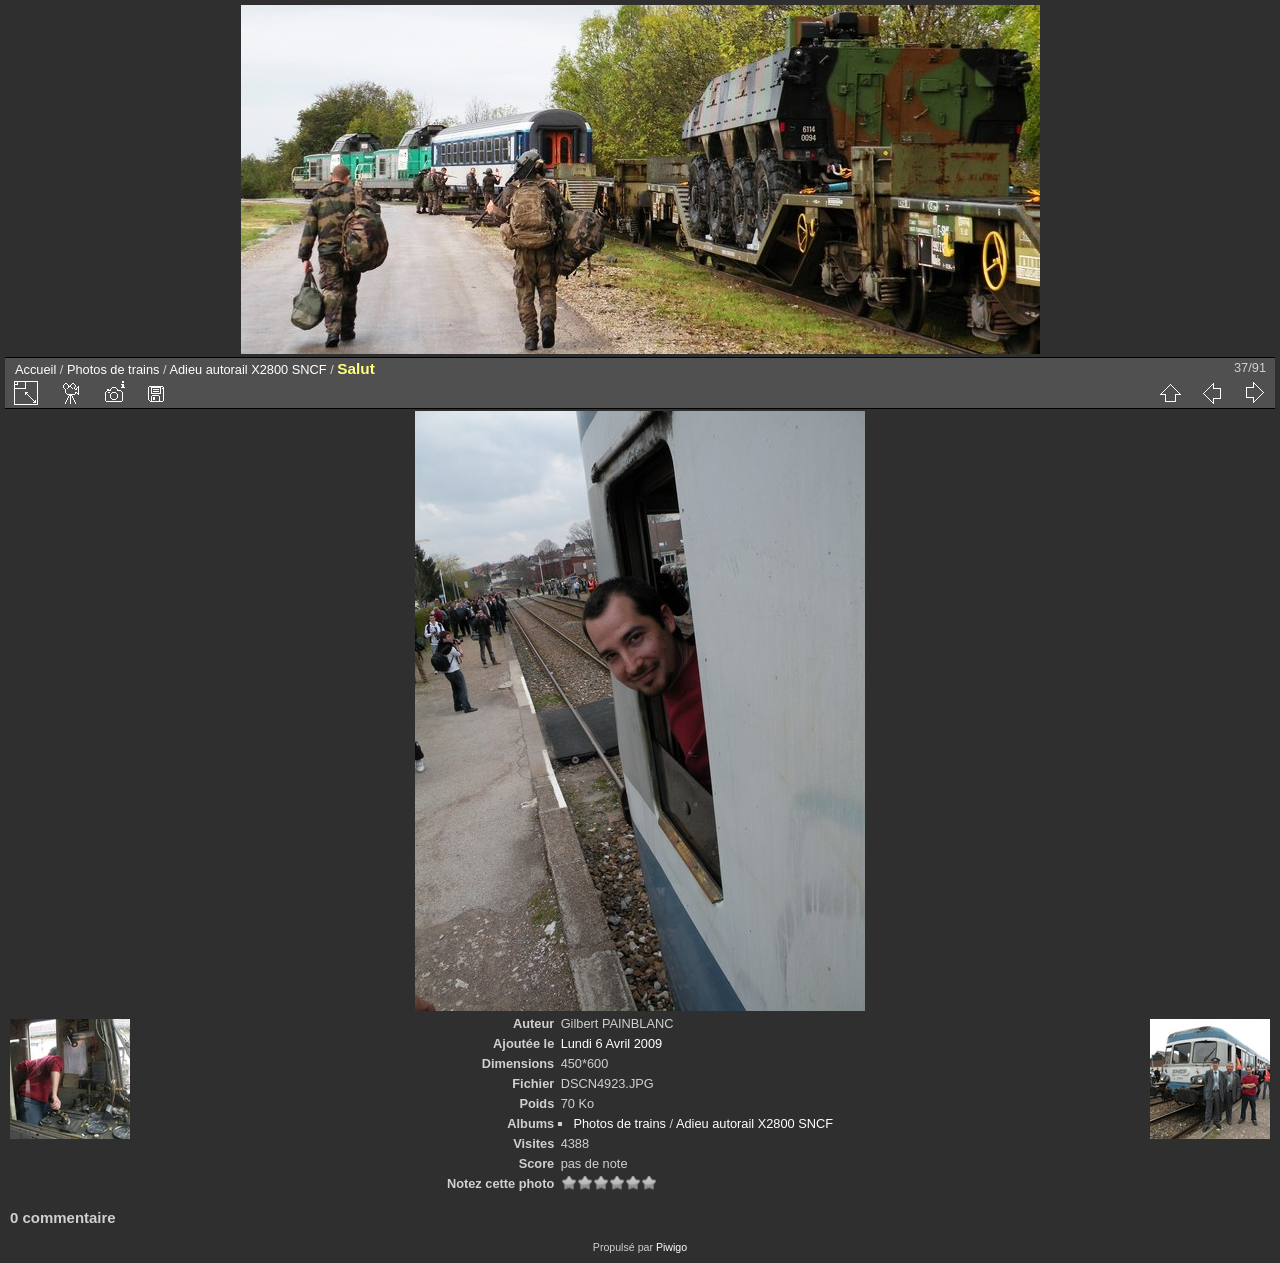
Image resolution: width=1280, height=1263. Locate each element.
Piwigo (671, 1247)
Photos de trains (113, 369)
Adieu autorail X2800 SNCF (247, 369)
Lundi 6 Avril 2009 (612, 1043)
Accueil (35, 369)
